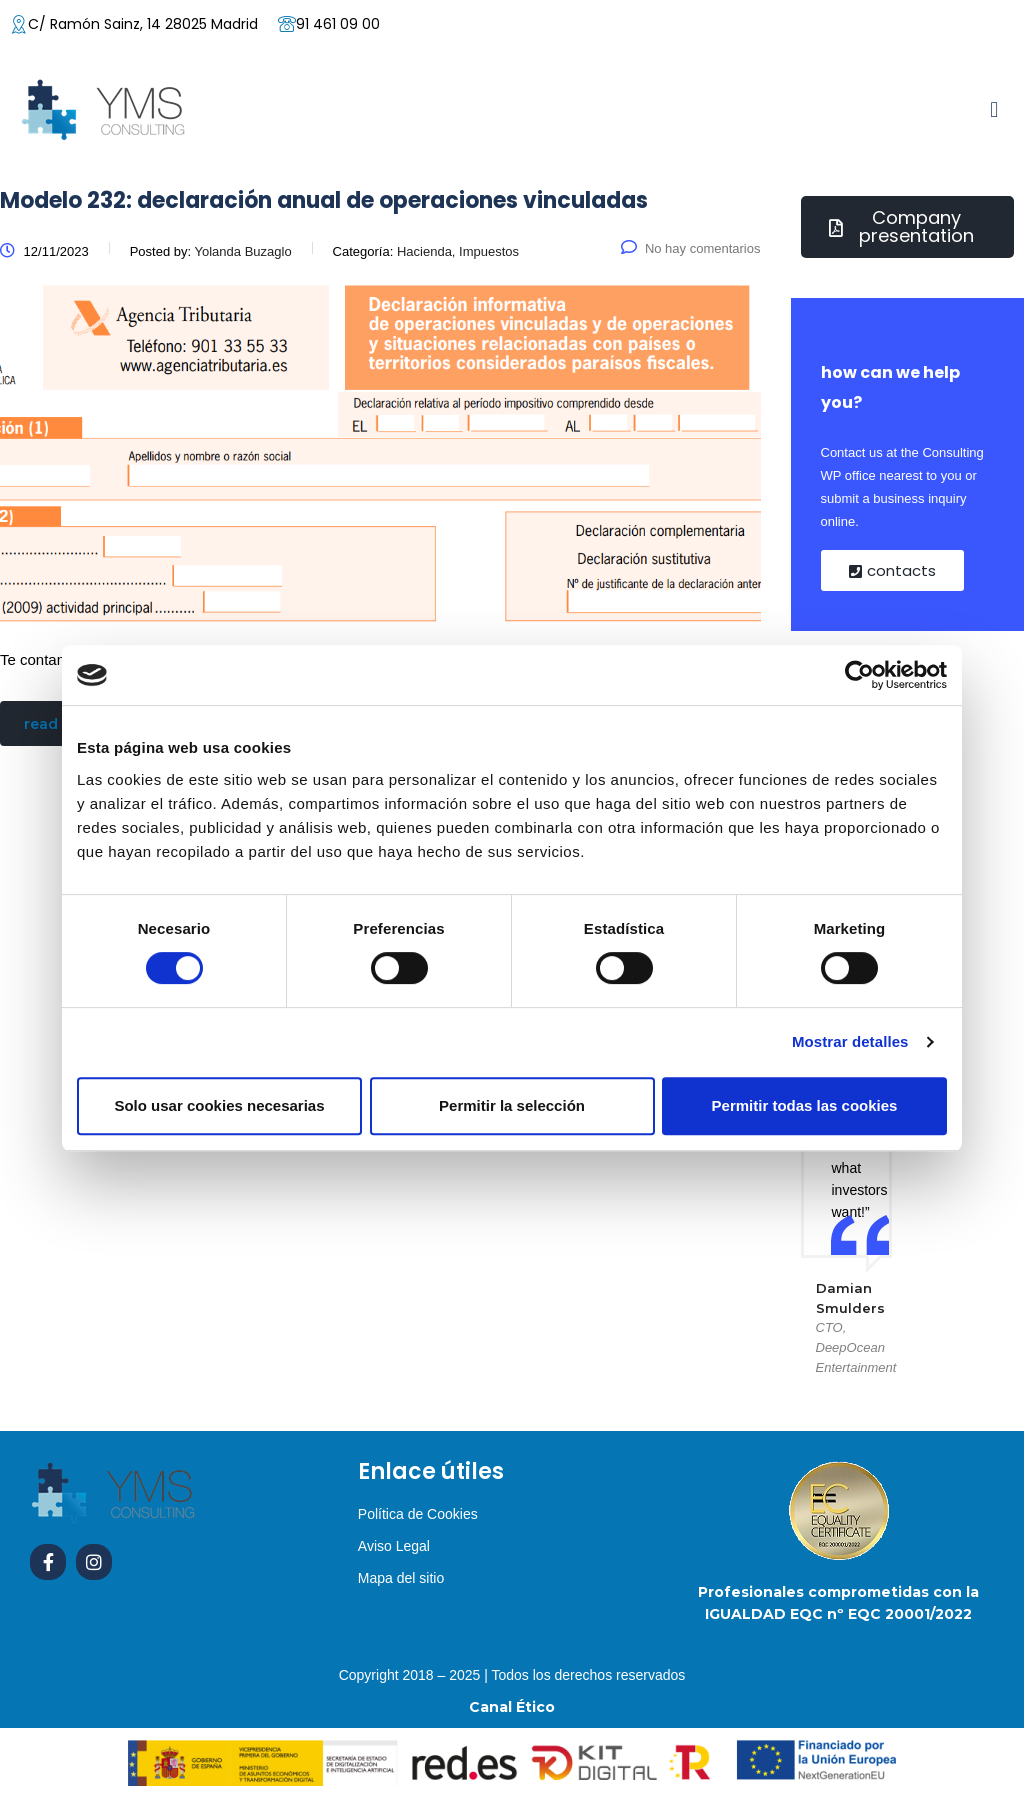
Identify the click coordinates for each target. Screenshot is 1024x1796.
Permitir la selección (512, 1105)
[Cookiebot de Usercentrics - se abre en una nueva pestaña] (859, 675)
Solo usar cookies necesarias (219, 1105)
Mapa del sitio (401, 1578)
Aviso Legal (394, 1546)
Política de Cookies (418, 1514)
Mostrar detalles (850, 1041)
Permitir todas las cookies (805, 1105)
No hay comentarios (691, 248)
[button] (994, 109)
